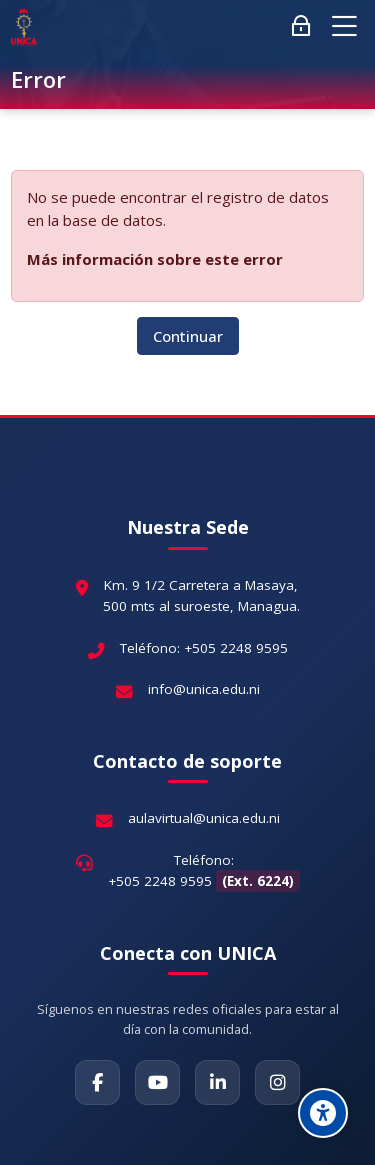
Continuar (188, 336)
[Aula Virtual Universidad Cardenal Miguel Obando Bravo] (23, 27)
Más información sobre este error (155, 259)
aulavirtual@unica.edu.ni (204, 818)
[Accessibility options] (323, 1113)
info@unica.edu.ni (204, 689)
